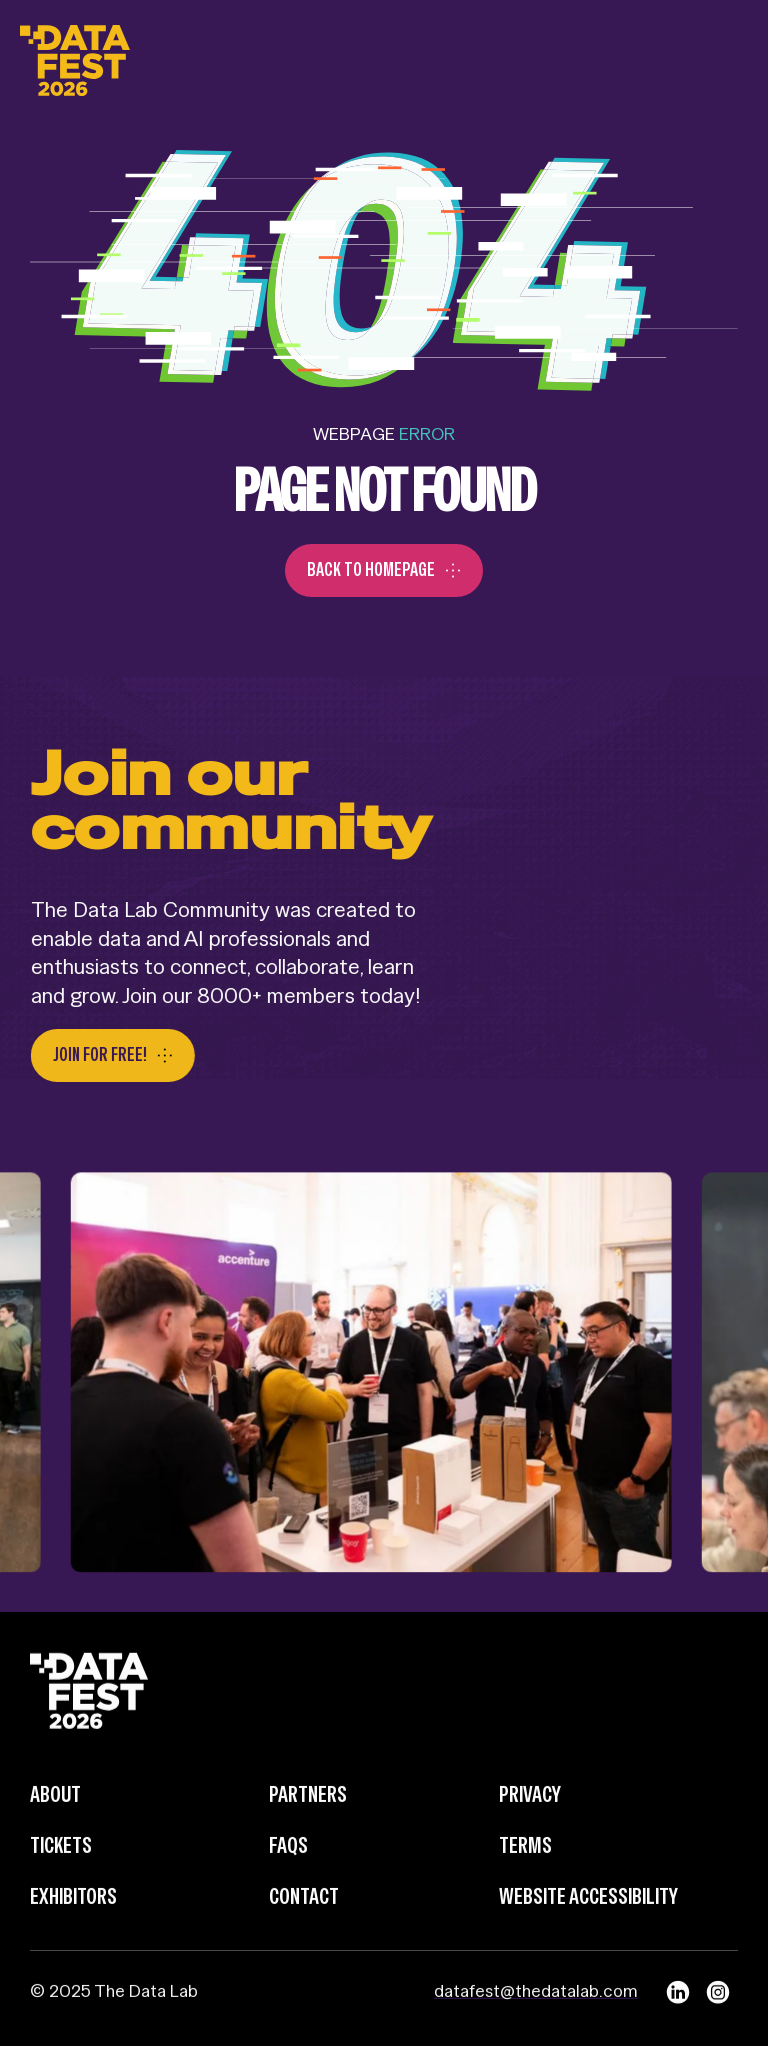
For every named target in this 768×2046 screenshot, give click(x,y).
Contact (304, 1932)
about (55, 1831)
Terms (525, 1881)
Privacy (530, 1831)
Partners (308, 1831)
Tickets (61, 1881)
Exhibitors (73, 1932)
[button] (723, 55)
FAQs (288, 1881)
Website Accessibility (588, 1932)
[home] (75, 55)
